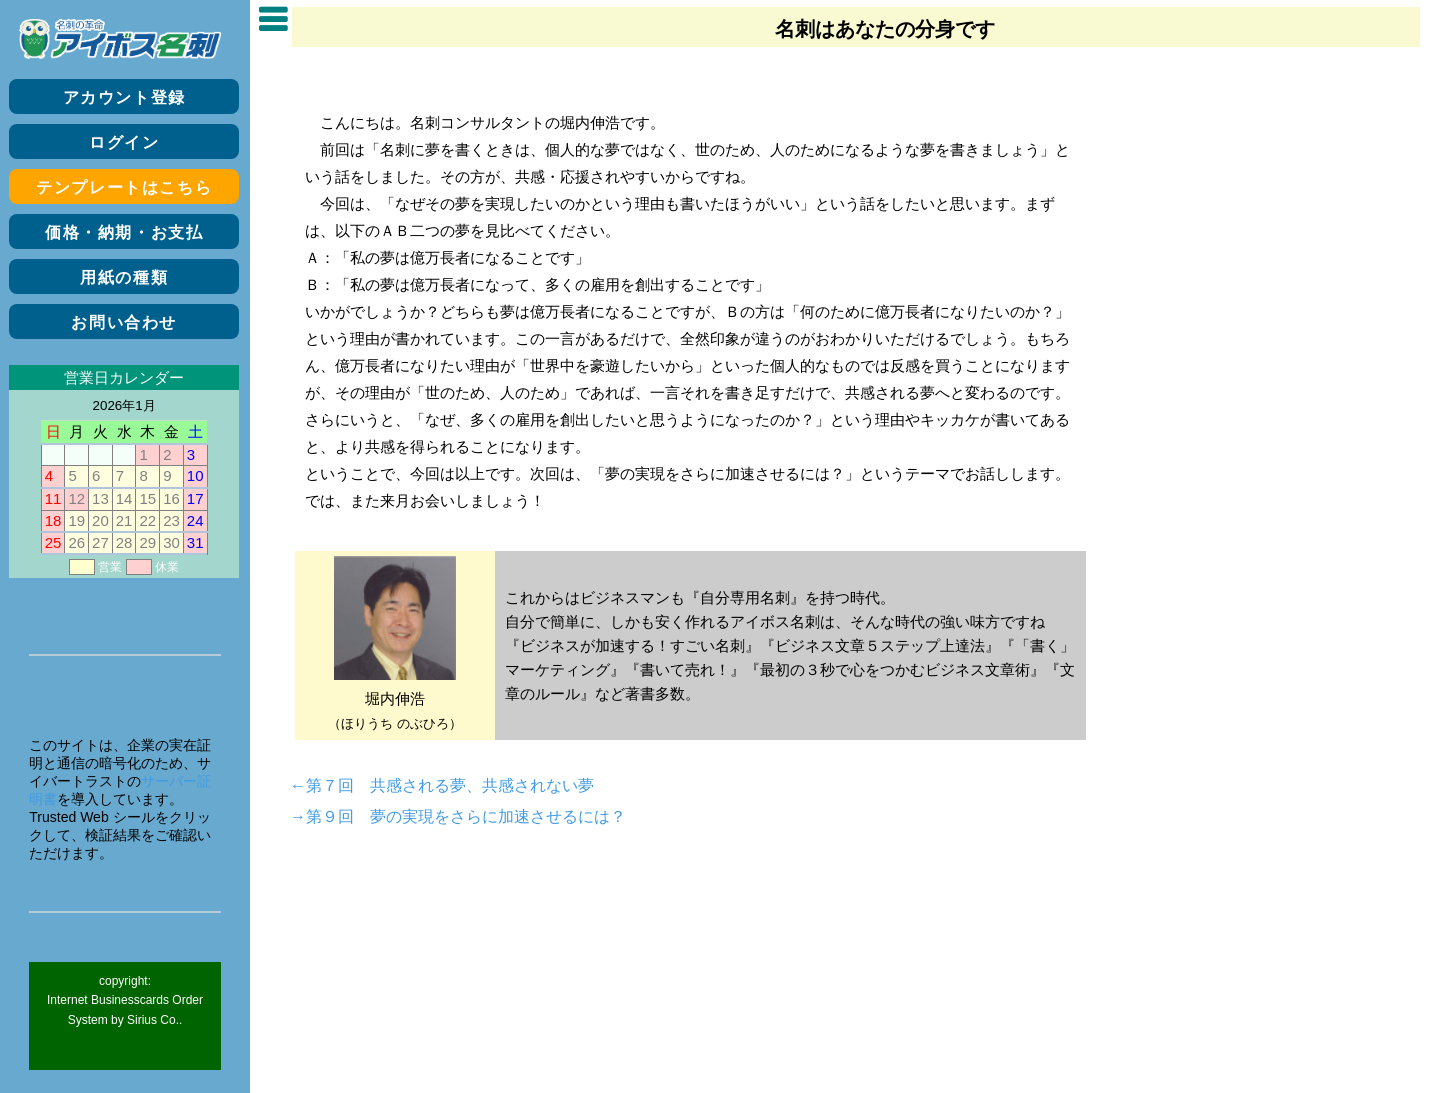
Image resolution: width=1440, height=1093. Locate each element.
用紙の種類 (124, 277)
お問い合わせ (124, 322)
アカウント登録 (124, 97)
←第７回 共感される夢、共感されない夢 (442, 784)
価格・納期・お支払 (124, 232)
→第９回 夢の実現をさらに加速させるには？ (458, 815)
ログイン (124, 142)
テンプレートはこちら (124, 187)
